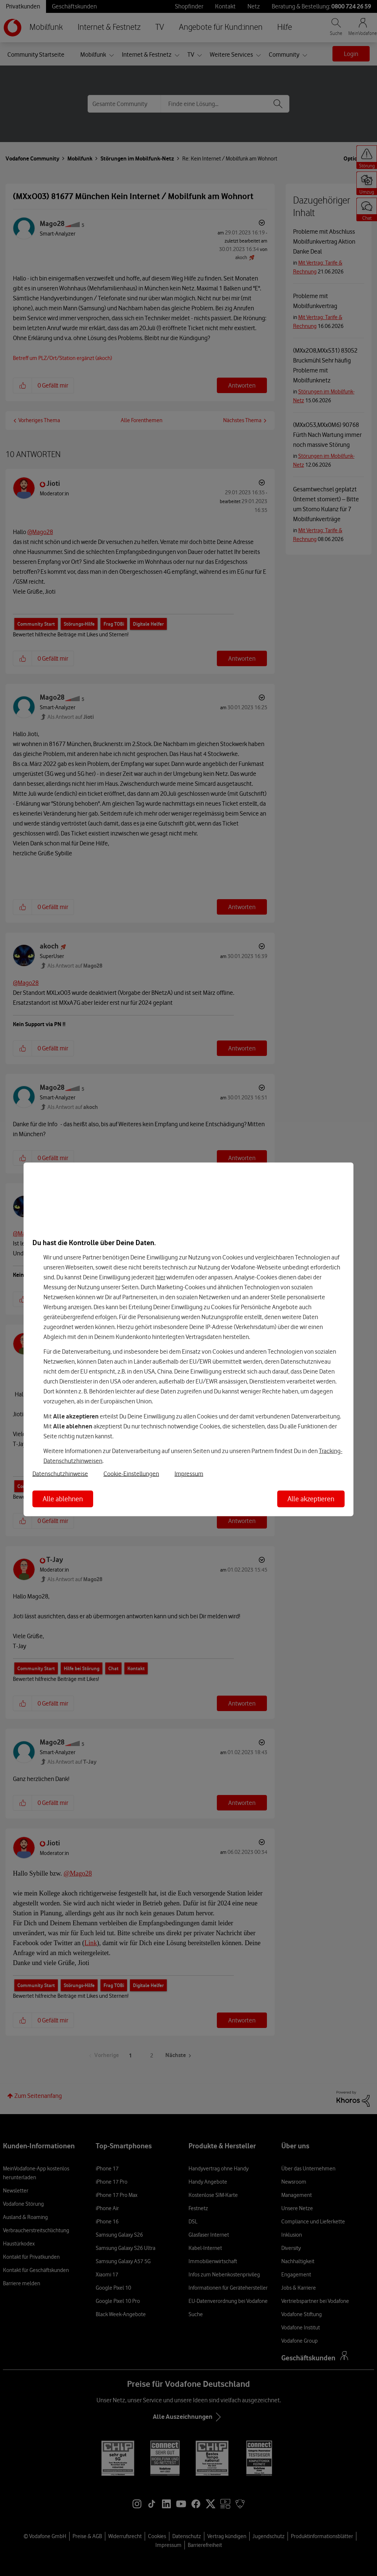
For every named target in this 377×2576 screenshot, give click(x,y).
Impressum (189, 1473)
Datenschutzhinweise (60, 1473)
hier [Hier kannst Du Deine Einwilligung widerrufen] (160, 1276)
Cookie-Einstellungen (131, 1473)
